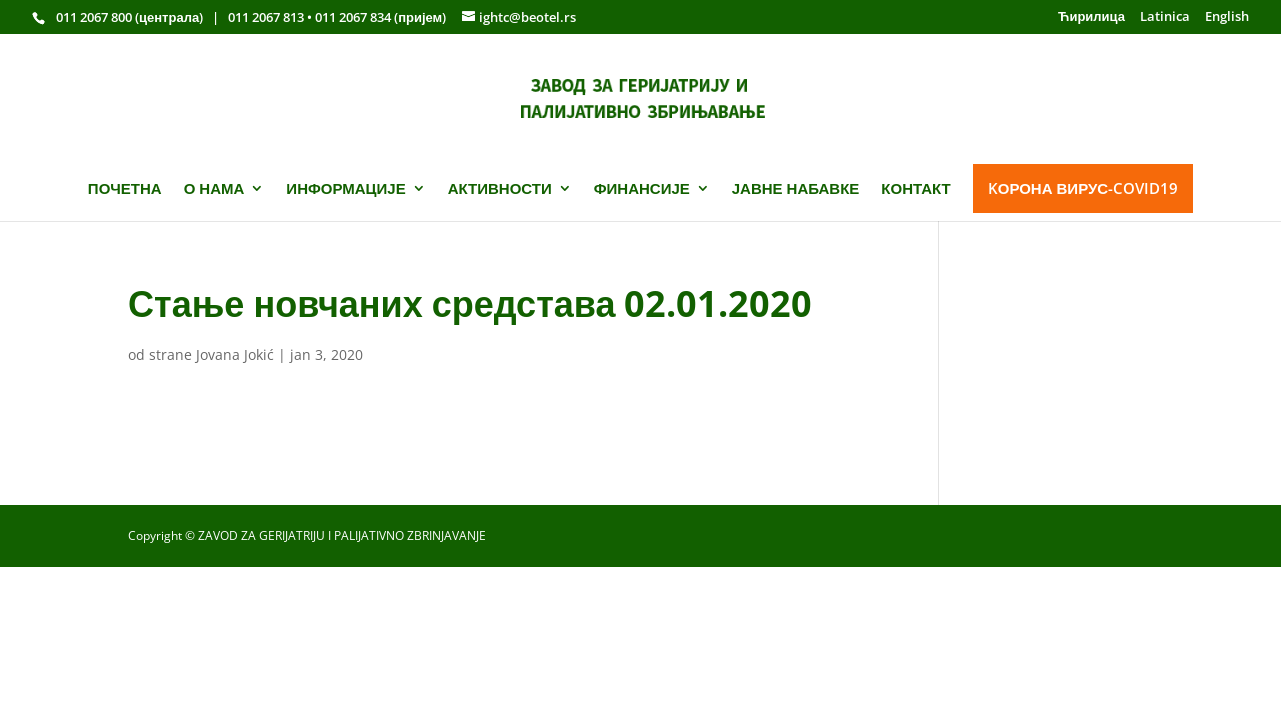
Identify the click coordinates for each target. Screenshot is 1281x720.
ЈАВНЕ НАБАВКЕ (796, 188)
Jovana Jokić (235, 354)
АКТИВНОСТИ (500, 188)
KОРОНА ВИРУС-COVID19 (1083, 188)
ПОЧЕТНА (125, 188)
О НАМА (214, 188)
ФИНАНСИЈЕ (642, 188)
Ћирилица (1091, 17)
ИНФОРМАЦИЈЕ (345, 188)
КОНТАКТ (915, 188)
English (1227, 17)
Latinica (1165, 17)
